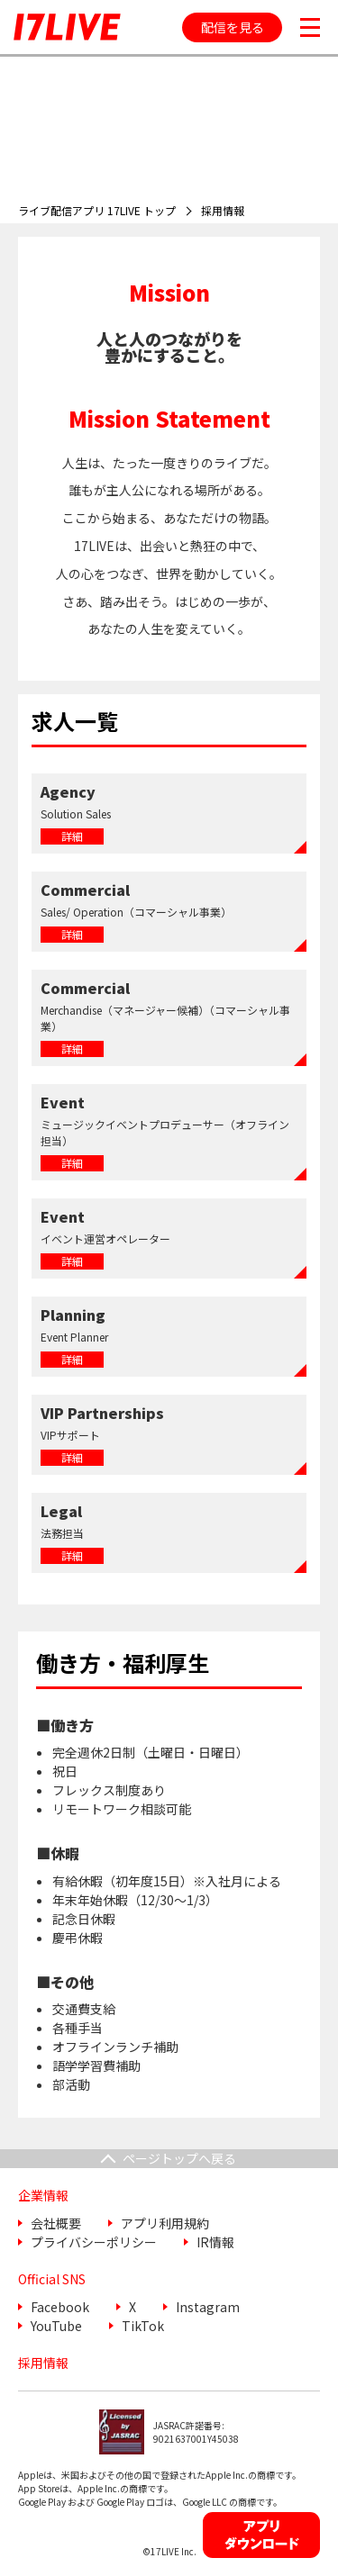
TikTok (143, 2326)
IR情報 (215, 2242)
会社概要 (56, 2223)
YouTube (56, 2326)
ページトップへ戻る (179, 2158)
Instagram (208, 2307)
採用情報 (43, 2363)
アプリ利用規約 (165, 2223)
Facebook (60, 2307)
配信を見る (232, 27)
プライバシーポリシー (94, 2242)
